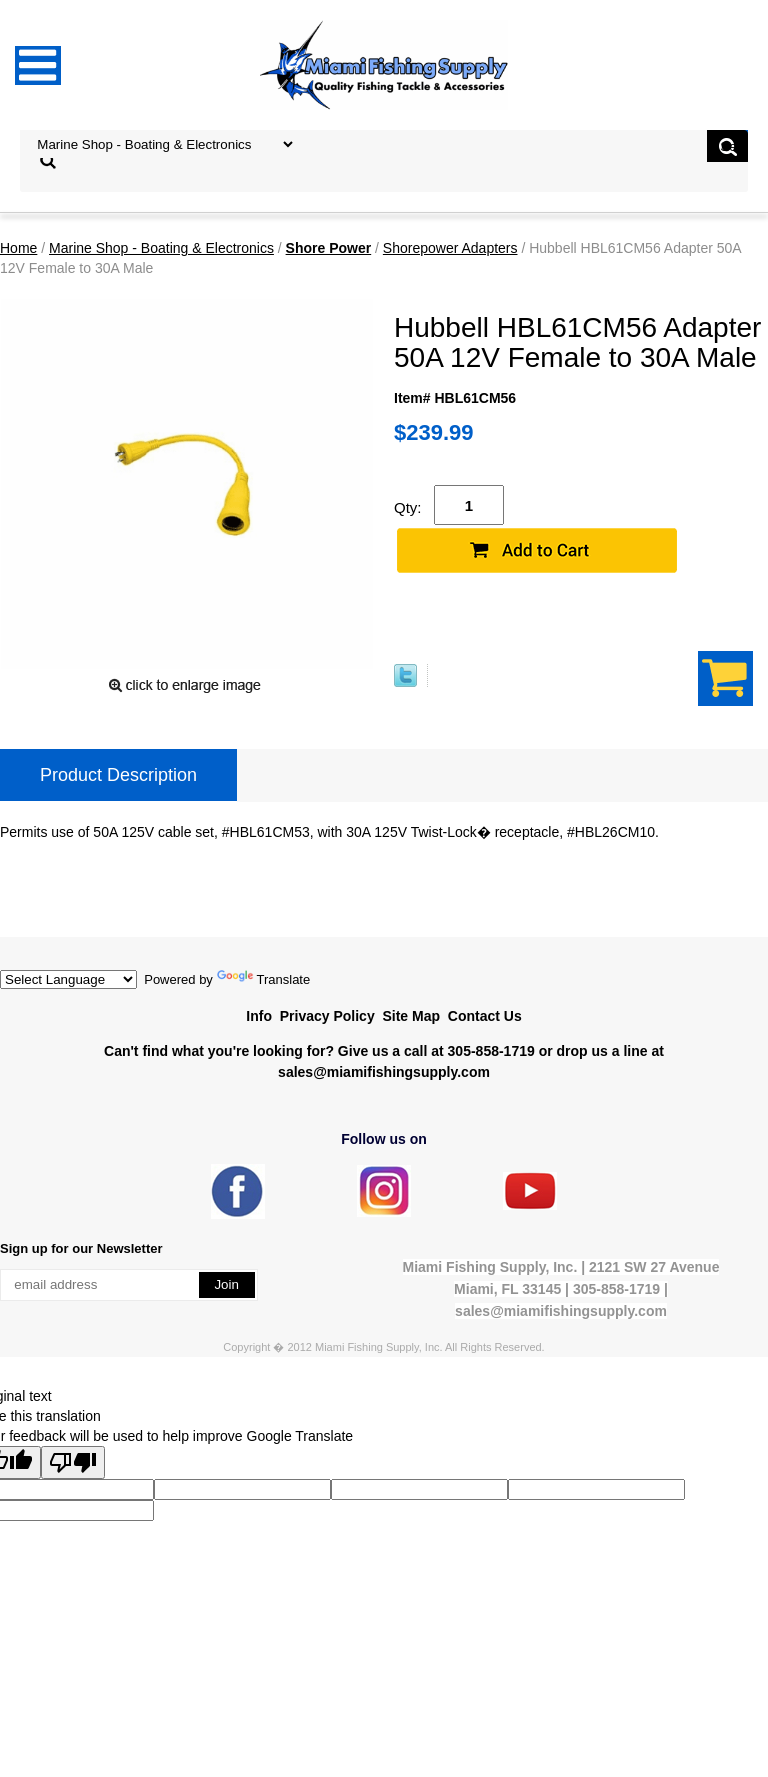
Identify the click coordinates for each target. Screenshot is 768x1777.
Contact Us (485, 1016)
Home (18, 248)
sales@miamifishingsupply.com (384, 1072)
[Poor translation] (73, 1462)
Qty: (408, 507)
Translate (264, 979)
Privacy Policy (327, 1016)
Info (259, 1016)
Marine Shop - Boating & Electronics (161, 248)
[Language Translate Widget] (68, 979)
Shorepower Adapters (450, 248)
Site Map (411, 1016)
